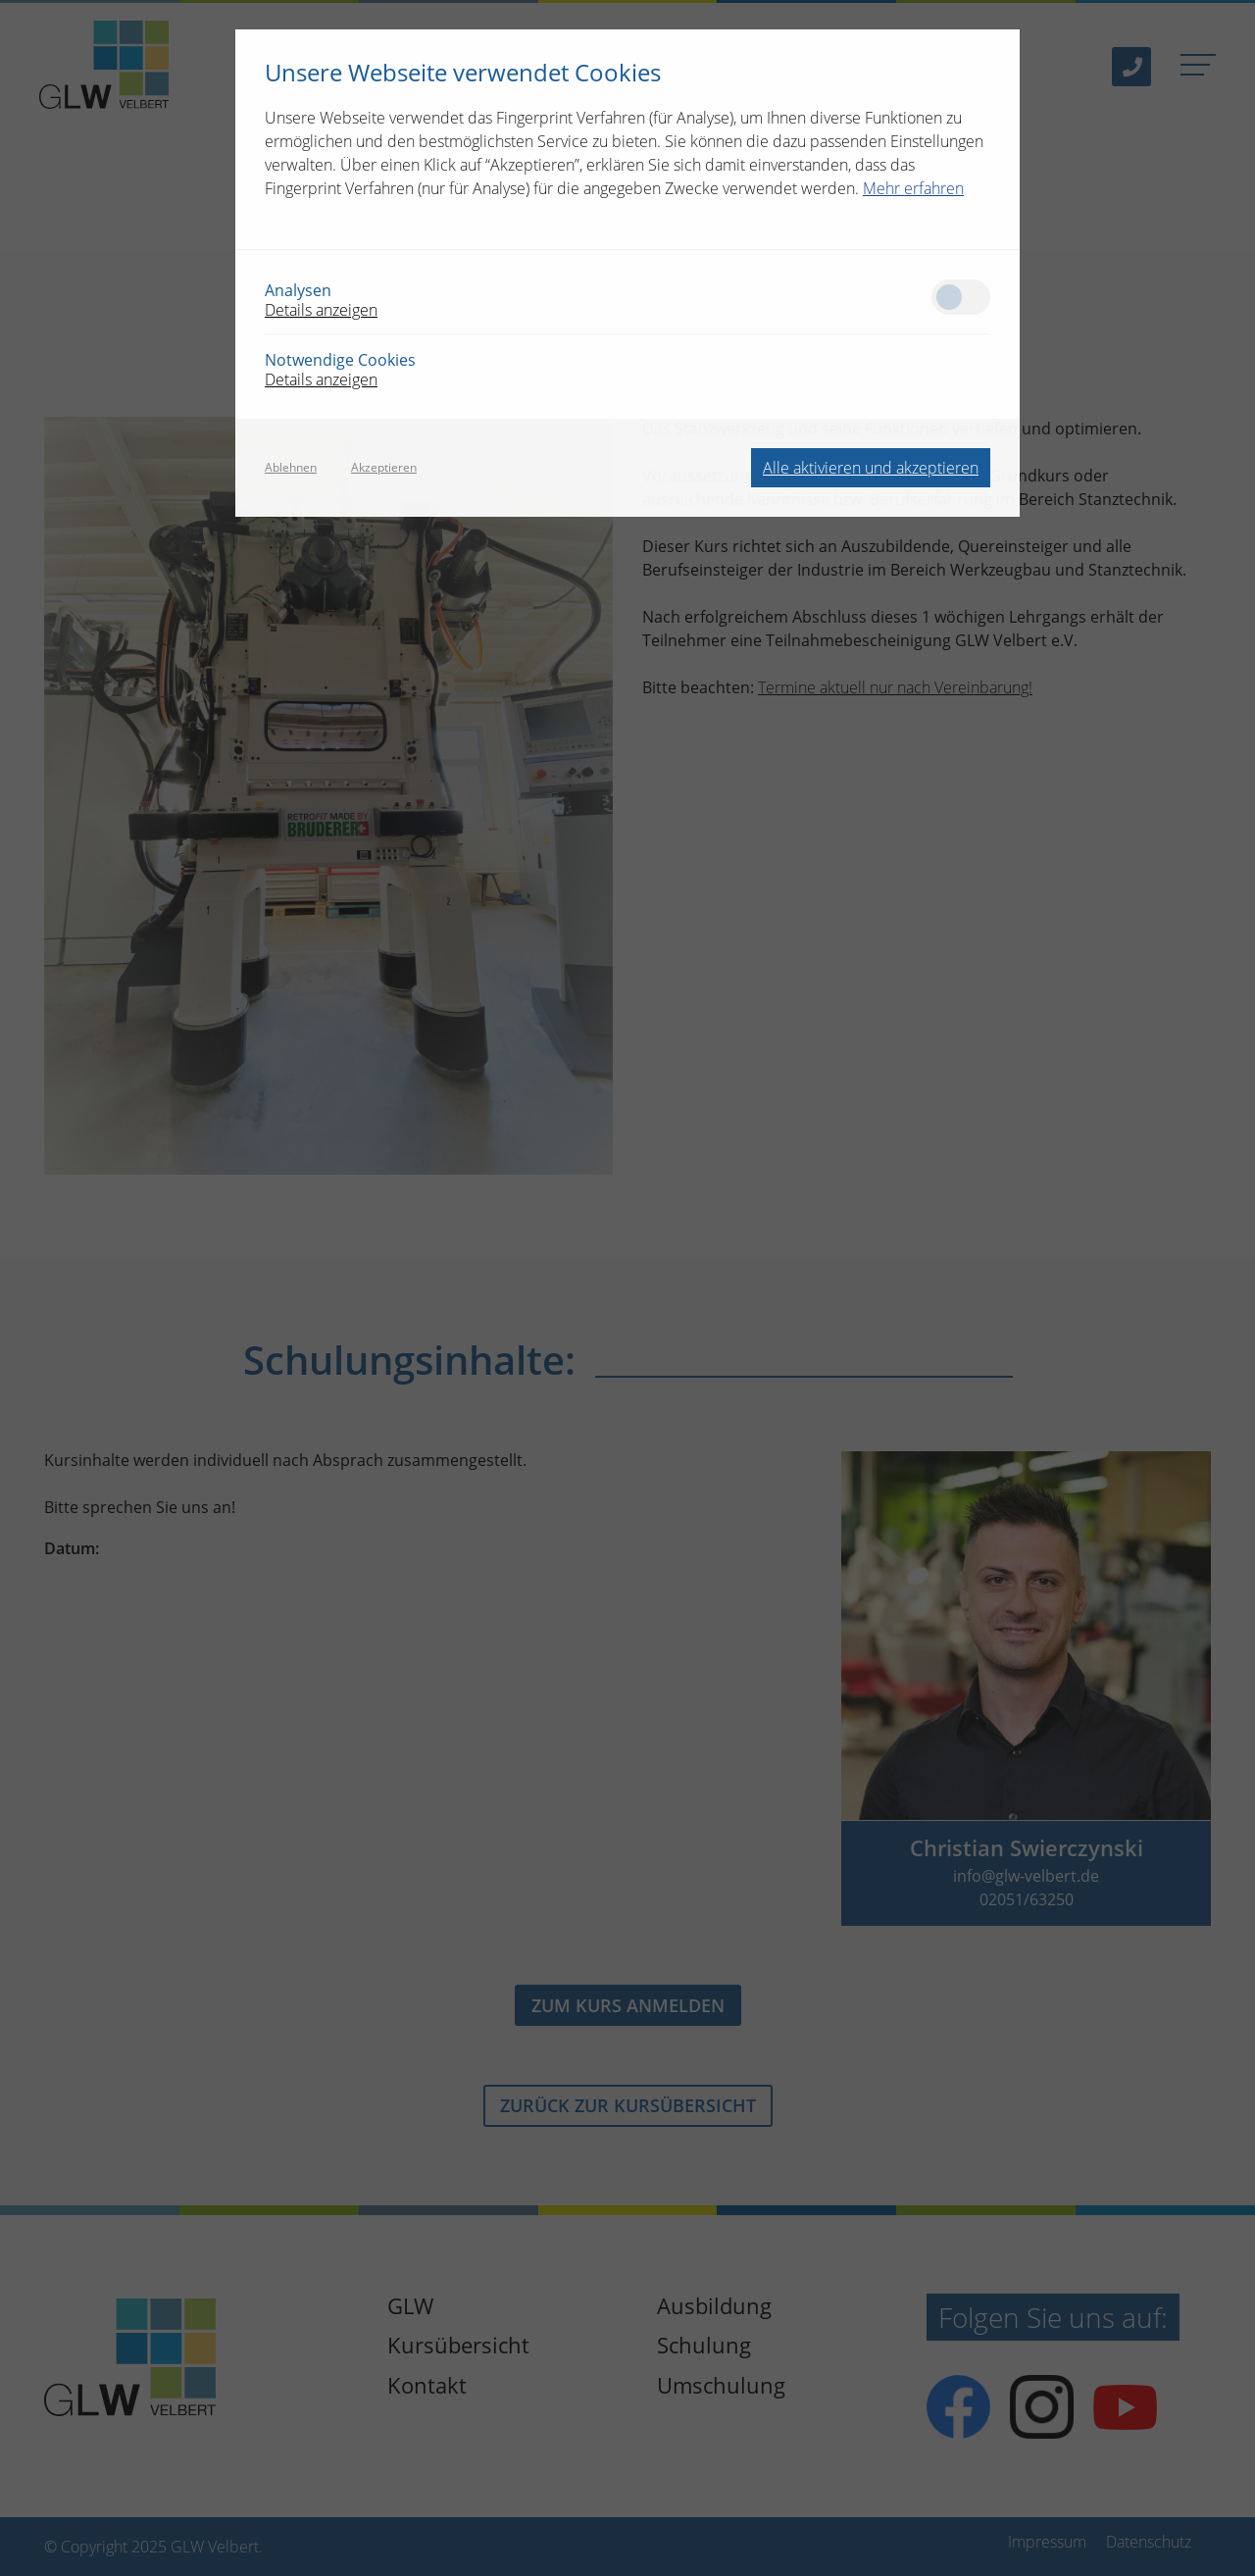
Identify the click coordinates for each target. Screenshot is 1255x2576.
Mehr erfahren (913, 188)
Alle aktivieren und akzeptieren (871, 468)
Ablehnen (291, 468)
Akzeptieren (384, 468)
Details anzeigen (321, 310)
